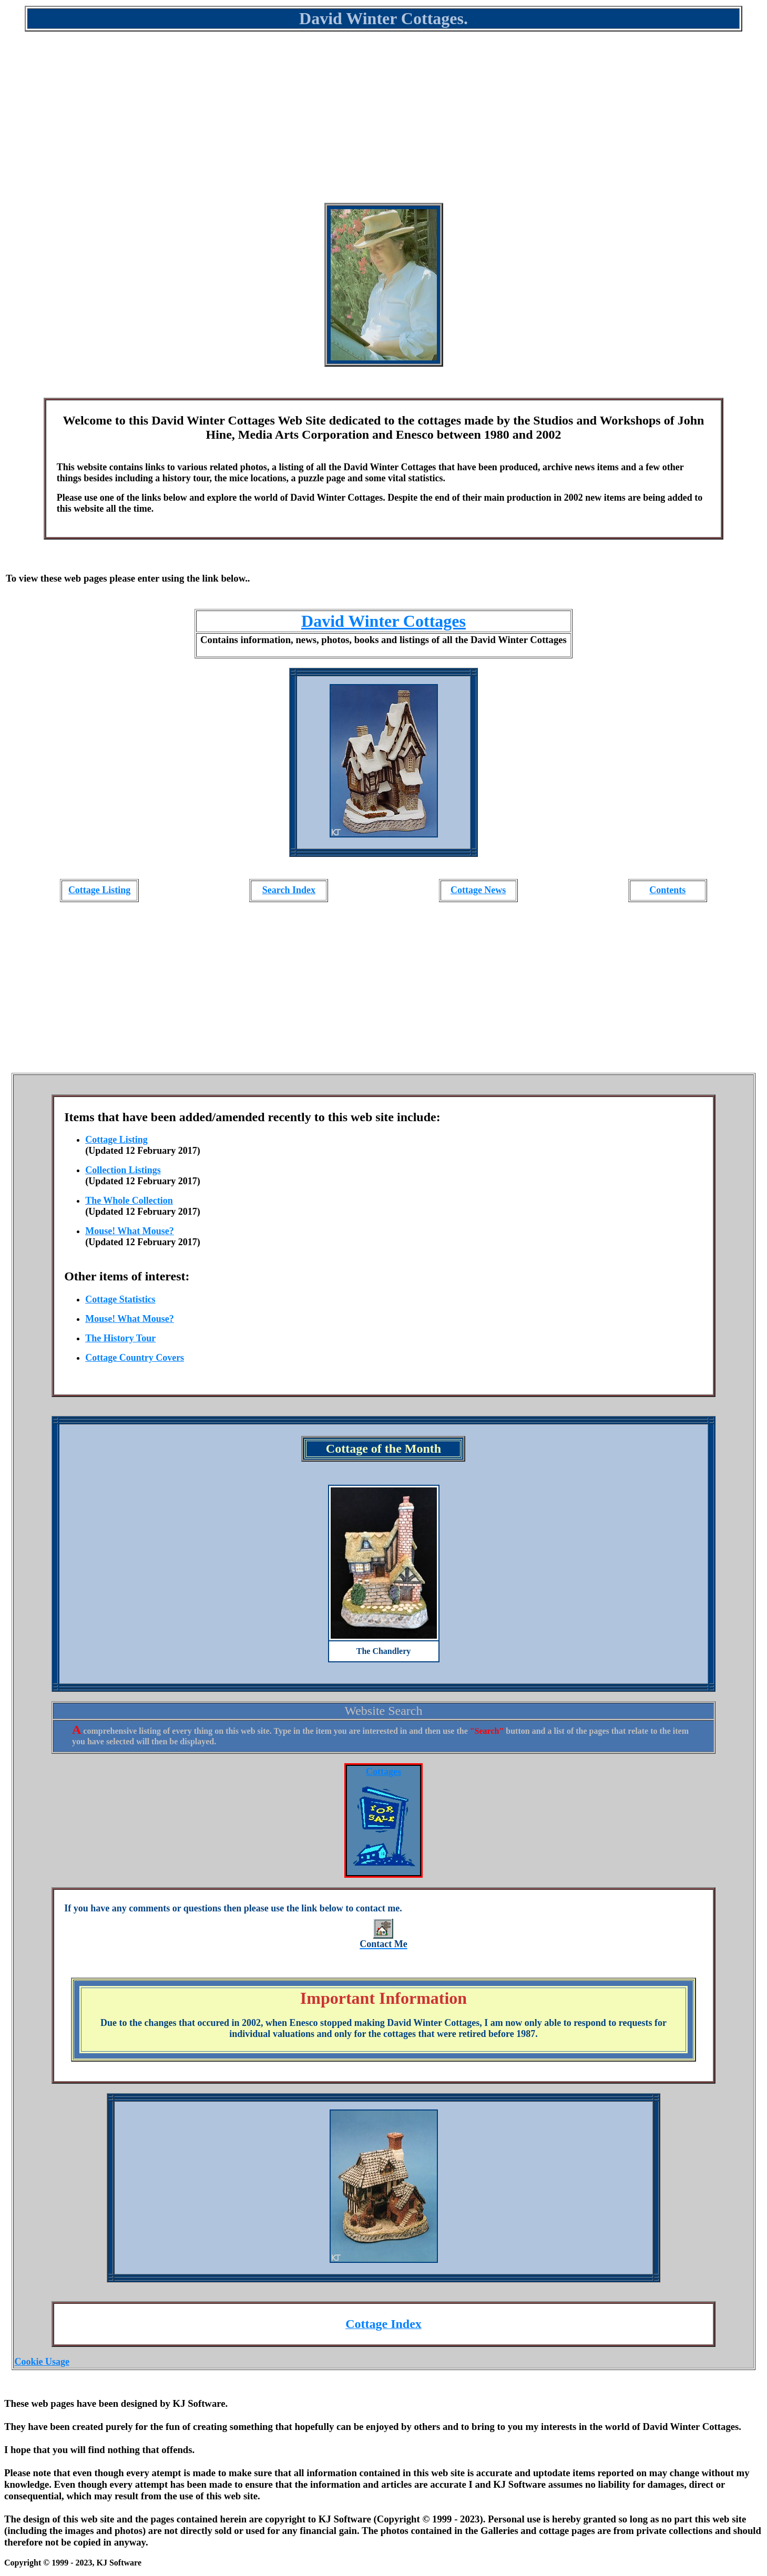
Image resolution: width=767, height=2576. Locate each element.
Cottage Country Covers (134, 1357)
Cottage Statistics (120, 1299)
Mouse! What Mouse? (129, 1231)
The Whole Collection (129, 1200)
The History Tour (120, 1338)
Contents (667, 890)
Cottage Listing (99, 890)
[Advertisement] (383, 124)
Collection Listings (123, 1170)
